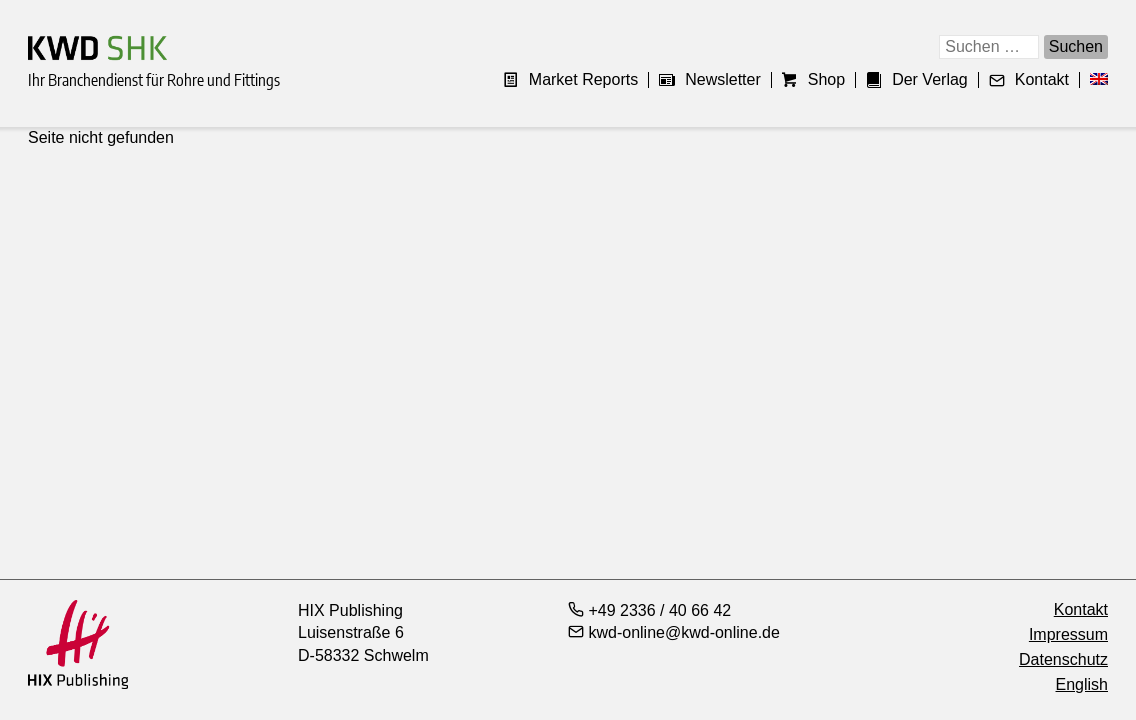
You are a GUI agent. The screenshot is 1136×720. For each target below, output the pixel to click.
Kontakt (1029, 80)
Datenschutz (1063, 659)
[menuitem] (1094, 80)
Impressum (1068, 634)
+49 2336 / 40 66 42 (649, 610)
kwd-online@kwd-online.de (674, 632)
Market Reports (570, 80)
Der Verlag (917, 80)
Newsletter (710, 80)
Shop (813, 80)
